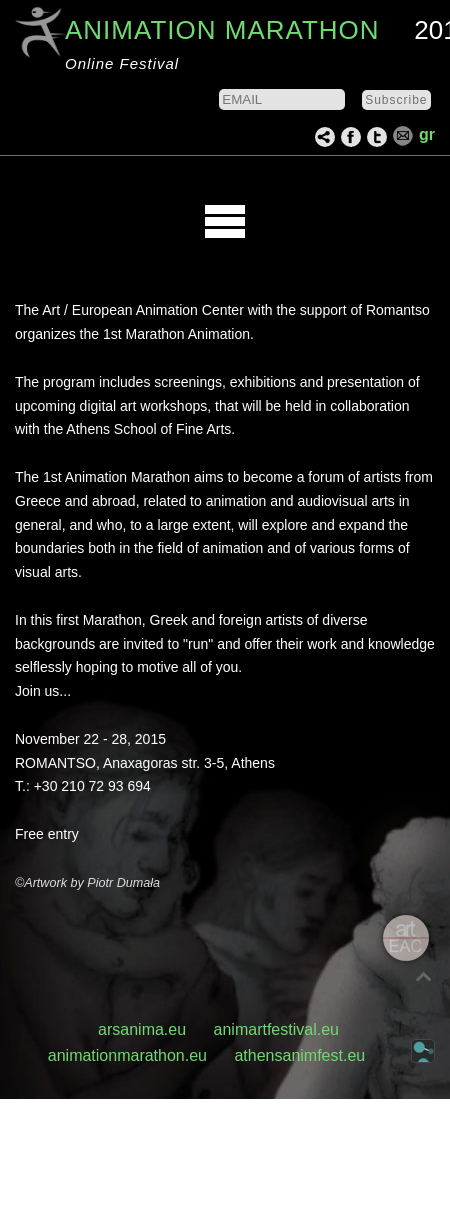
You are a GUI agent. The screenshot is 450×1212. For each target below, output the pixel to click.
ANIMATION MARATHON (222, 30)
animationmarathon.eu (127, 1055)
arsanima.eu (142, 1029)
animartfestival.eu (276, 1029)
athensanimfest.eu (299, 1055)
